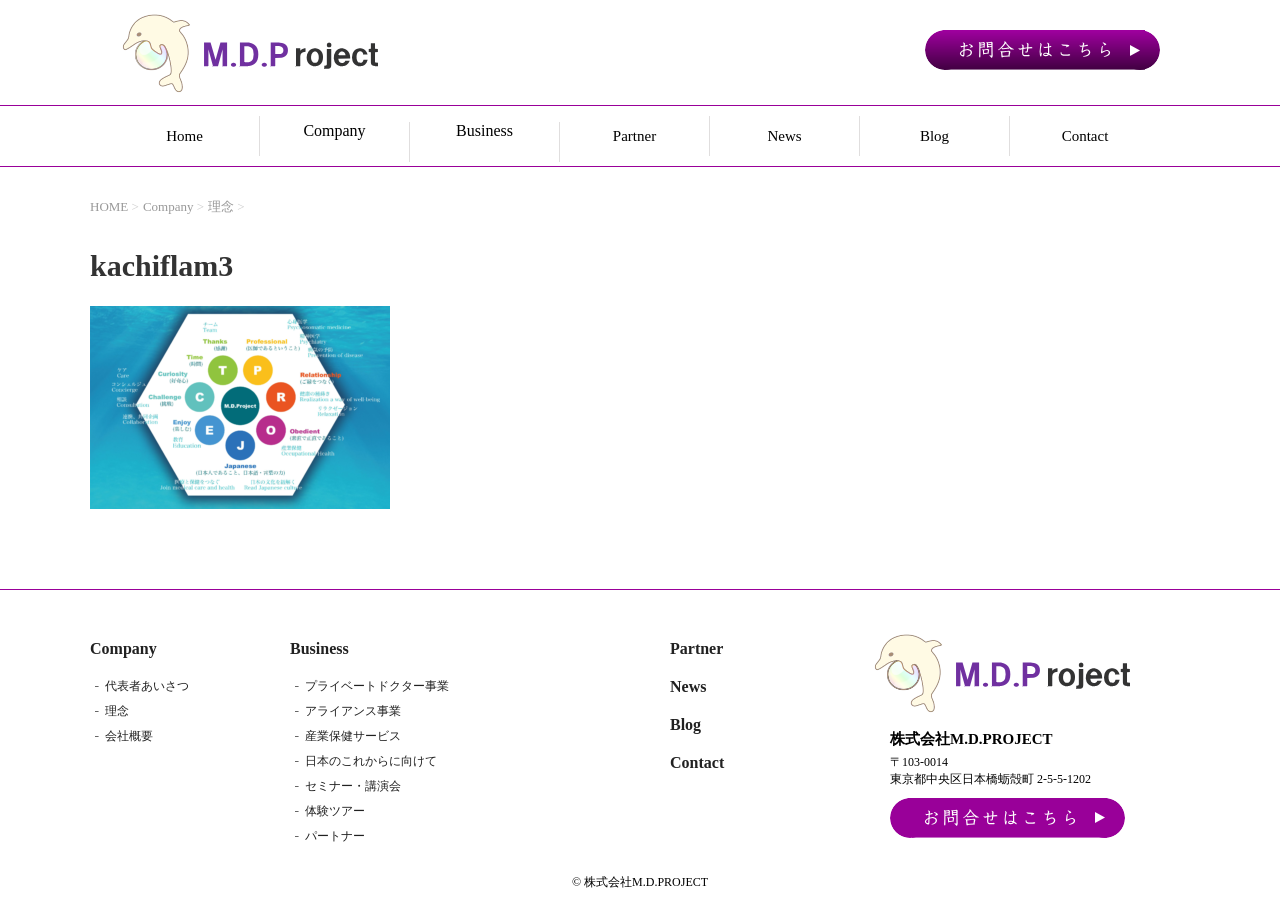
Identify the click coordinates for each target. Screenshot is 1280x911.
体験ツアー (335, 811)
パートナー (335, 836)
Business (319, 648)
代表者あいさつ (147, 686)
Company (123, 648)
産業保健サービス (353, 736)
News (784, 136)
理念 (117, 711)
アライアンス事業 (353, 711)
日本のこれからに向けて (371, 761)
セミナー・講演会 (353, 786)
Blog (934, 136)
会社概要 (129, 736)
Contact (1085, 136)
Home (184, 136)
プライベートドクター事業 (377, 686)
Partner (634, 136)
